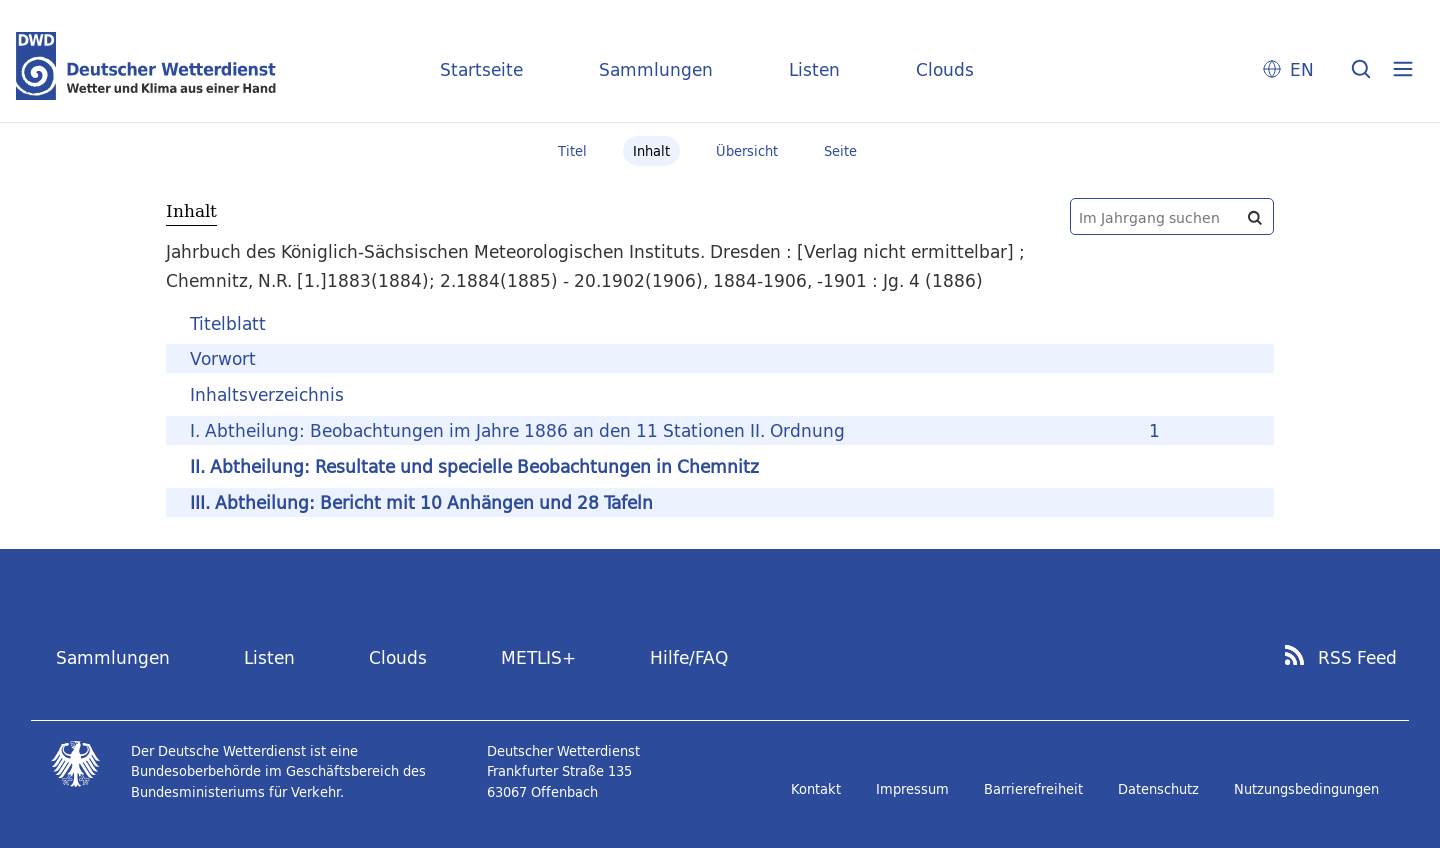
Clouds (945, 69)
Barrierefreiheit (1033, 789)
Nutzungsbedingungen (1306, 789)
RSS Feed (1357, 658)
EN (1302, 69)
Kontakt (816, 789)
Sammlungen (656, 69)
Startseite (481, 69)
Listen (814, 69)
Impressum (912, 789)
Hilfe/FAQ (689, 657)
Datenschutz (1158, 789)
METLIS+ (538, 657)
